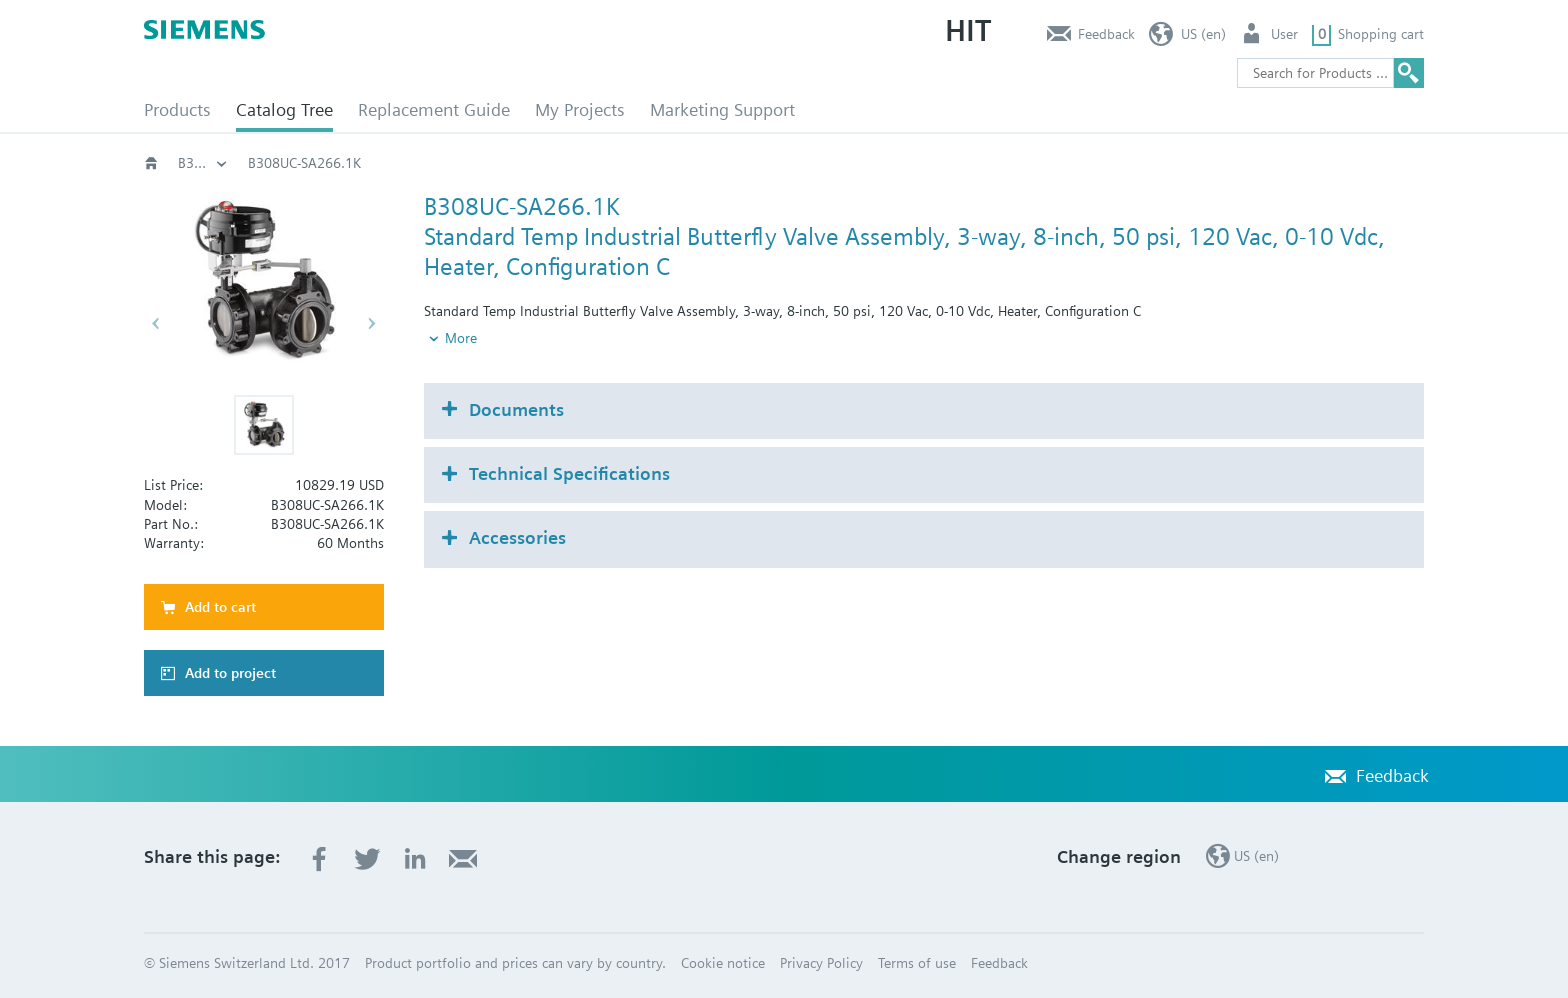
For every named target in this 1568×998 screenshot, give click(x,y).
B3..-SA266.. (1026, 163)
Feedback (1106, 34)
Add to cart (220, 607)
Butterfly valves (899, 163)
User (1284, 34)
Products (177, 109)
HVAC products (224, 163)
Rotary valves (770, 163)
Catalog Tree (284, 109)
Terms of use (917, 963)
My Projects (580, 109)
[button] (264, 425)
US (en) (1203, 34)
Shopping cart (1381, 34)
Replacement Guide (434, 109)
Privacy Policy (821, 963)
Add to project (230, 673)
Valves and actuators (624, 163)
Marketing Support (722, 109)
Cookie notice (723, 963)
